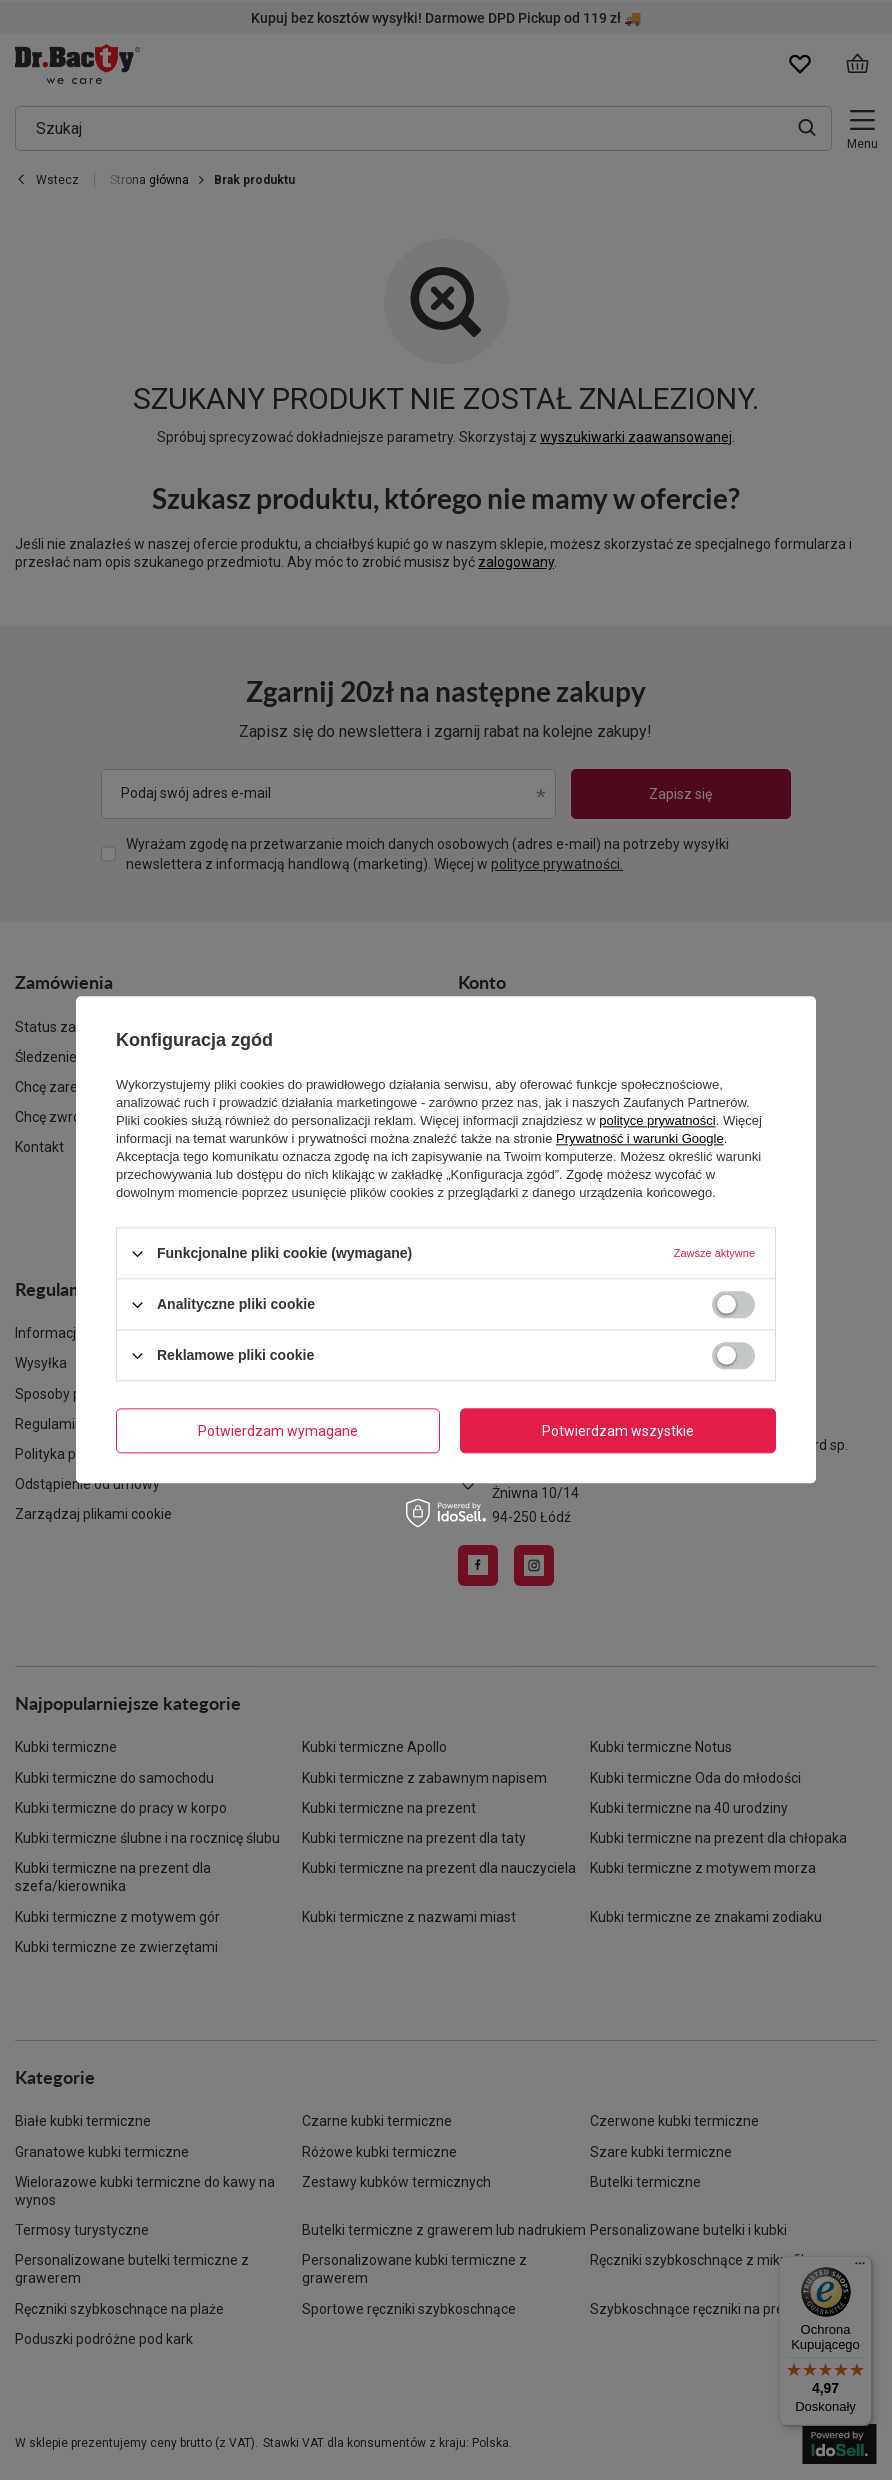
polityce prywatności (657, 1120)
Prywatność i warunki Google (640, 1138)
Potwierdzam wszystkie (618, 1431)
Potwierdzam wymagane (278, 1431)
